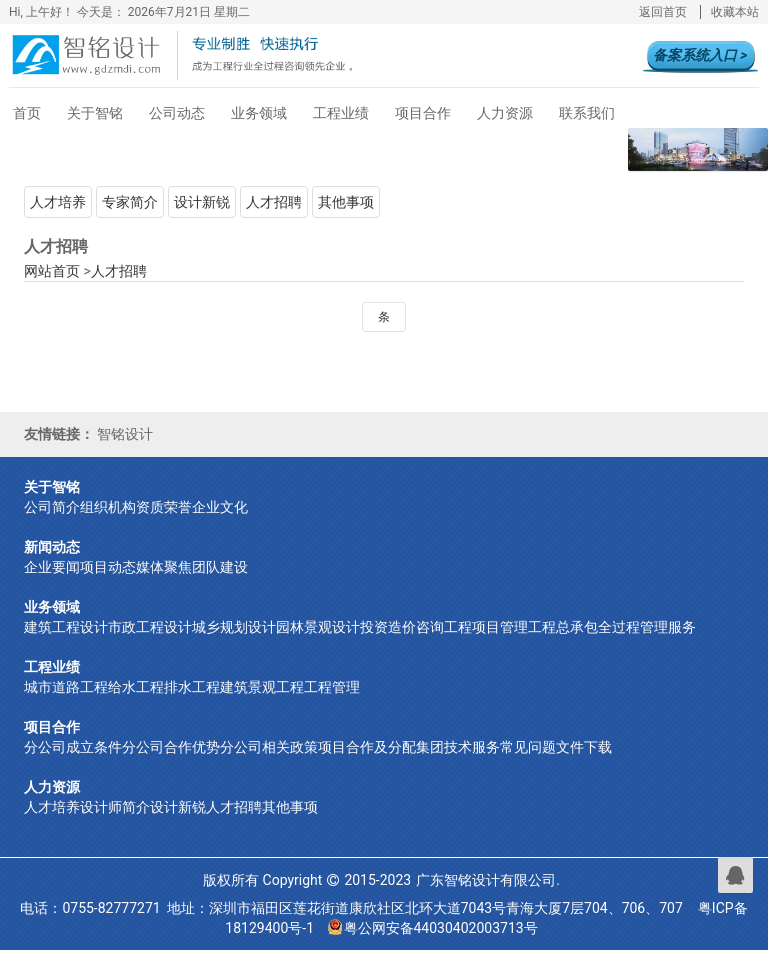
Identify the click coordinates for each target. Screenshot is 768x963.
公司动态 (177, 113)
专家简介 (130, 202)
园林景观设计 (318, 630)
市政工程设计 (150, 630)
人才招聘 (274, 202)
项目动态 (108, 570)
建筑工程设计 (66, 630)
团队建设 (220, 570)
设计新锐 (202, 202)
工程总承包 (563, 630)
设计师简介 (115, 810)
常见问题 (528, 750)
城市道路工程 (66, 690)
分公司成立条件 (73, 750)
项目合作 (423, 113)
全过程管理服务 (647, 630)
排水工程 (192, 690)
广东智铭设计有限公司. (488, 883)
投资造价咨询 (402, 630)
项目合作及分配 (367, 750)
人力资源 (505, 113)
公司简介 (52, 510)
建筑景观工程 (262, 690)
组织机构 (108, 510)
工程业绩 (341, 113)
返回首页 (663, 12)
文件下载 (584, 750)
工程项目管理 (486, 630)
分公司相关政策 (269, 750)
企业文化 (220, 510)
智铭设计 (125, 436)
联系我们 (587, 113)
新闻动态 (52, 550)
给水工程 (136, 690)
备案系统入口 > (700, 55)
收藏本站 (735, 12)
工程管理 (332, 690)
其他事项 (346, 202)
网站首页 (52, 271)
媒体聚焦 (164, 570)
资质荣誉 (164, 510)
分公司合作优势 (171, 750)
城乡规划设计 (234, 630)
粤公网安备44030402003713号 (433, 931)
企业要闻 (52, 570)
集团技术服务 (458, 750)
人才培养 (58, 202)
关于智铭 (95, 113)
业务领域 (259, 113)
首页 (27, 113)
